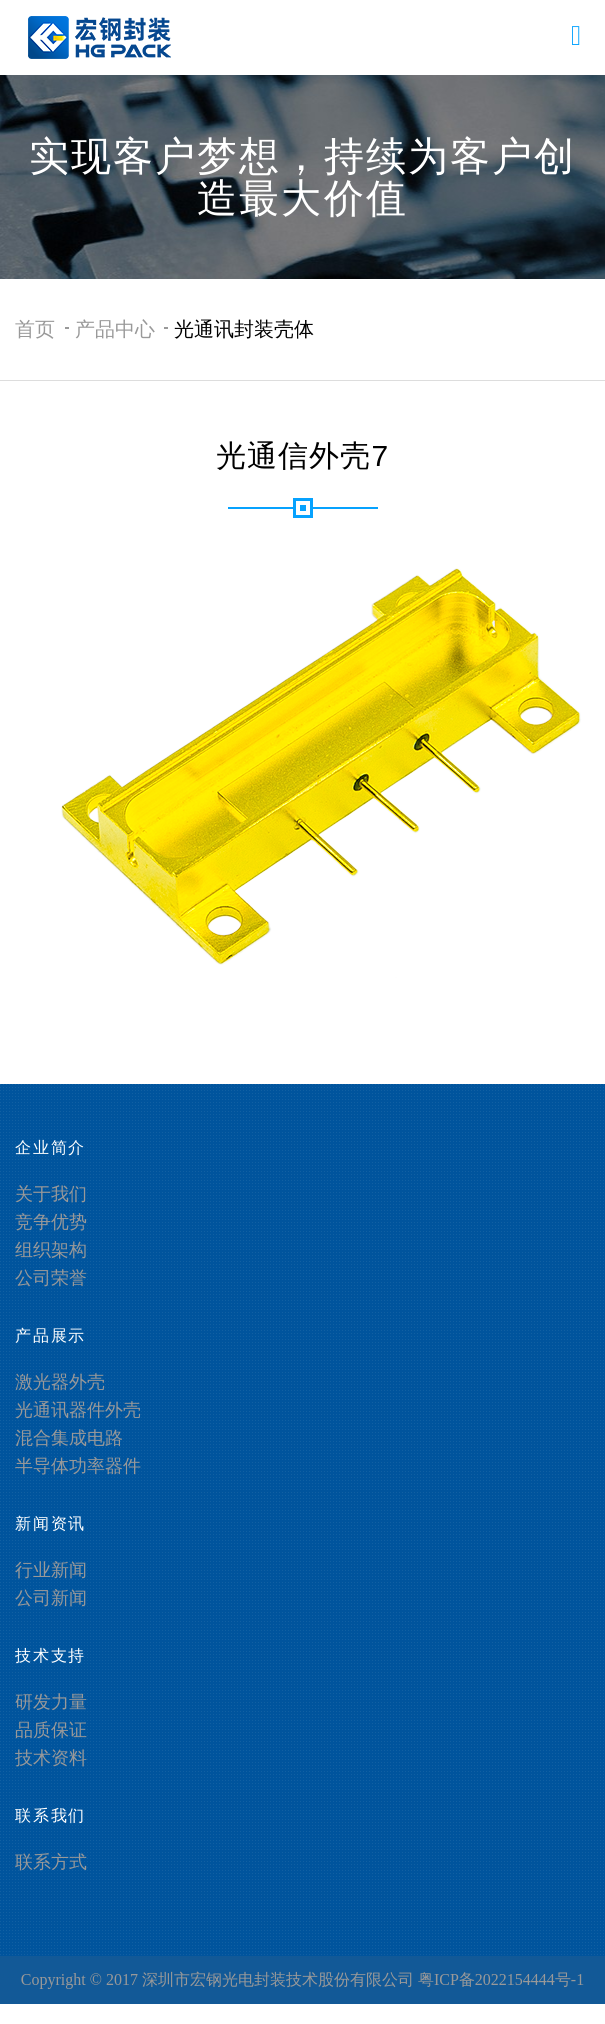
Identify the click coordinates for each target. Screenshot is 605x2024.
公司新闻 (51, 1598)
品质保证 (51, 1730)
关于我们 (51, 1194)
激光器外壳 (60, 1382)
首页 (35, 329)
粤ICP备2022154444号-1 (501, 1979)
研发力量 (51, 1702)
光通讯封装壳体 (244, 329)
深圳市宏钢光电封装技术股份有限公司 (278, 1979)
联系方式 (51, 1862)
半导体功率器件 (78, 1466)
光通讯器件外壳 (78, 1410)
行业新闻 (51, 1570)
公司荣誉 (51, 1278)
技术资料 (51, 1758)
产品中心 (115, 329)
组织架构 (51, 1250)
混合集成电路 (69, 1438)
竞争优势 (51, 1222)
